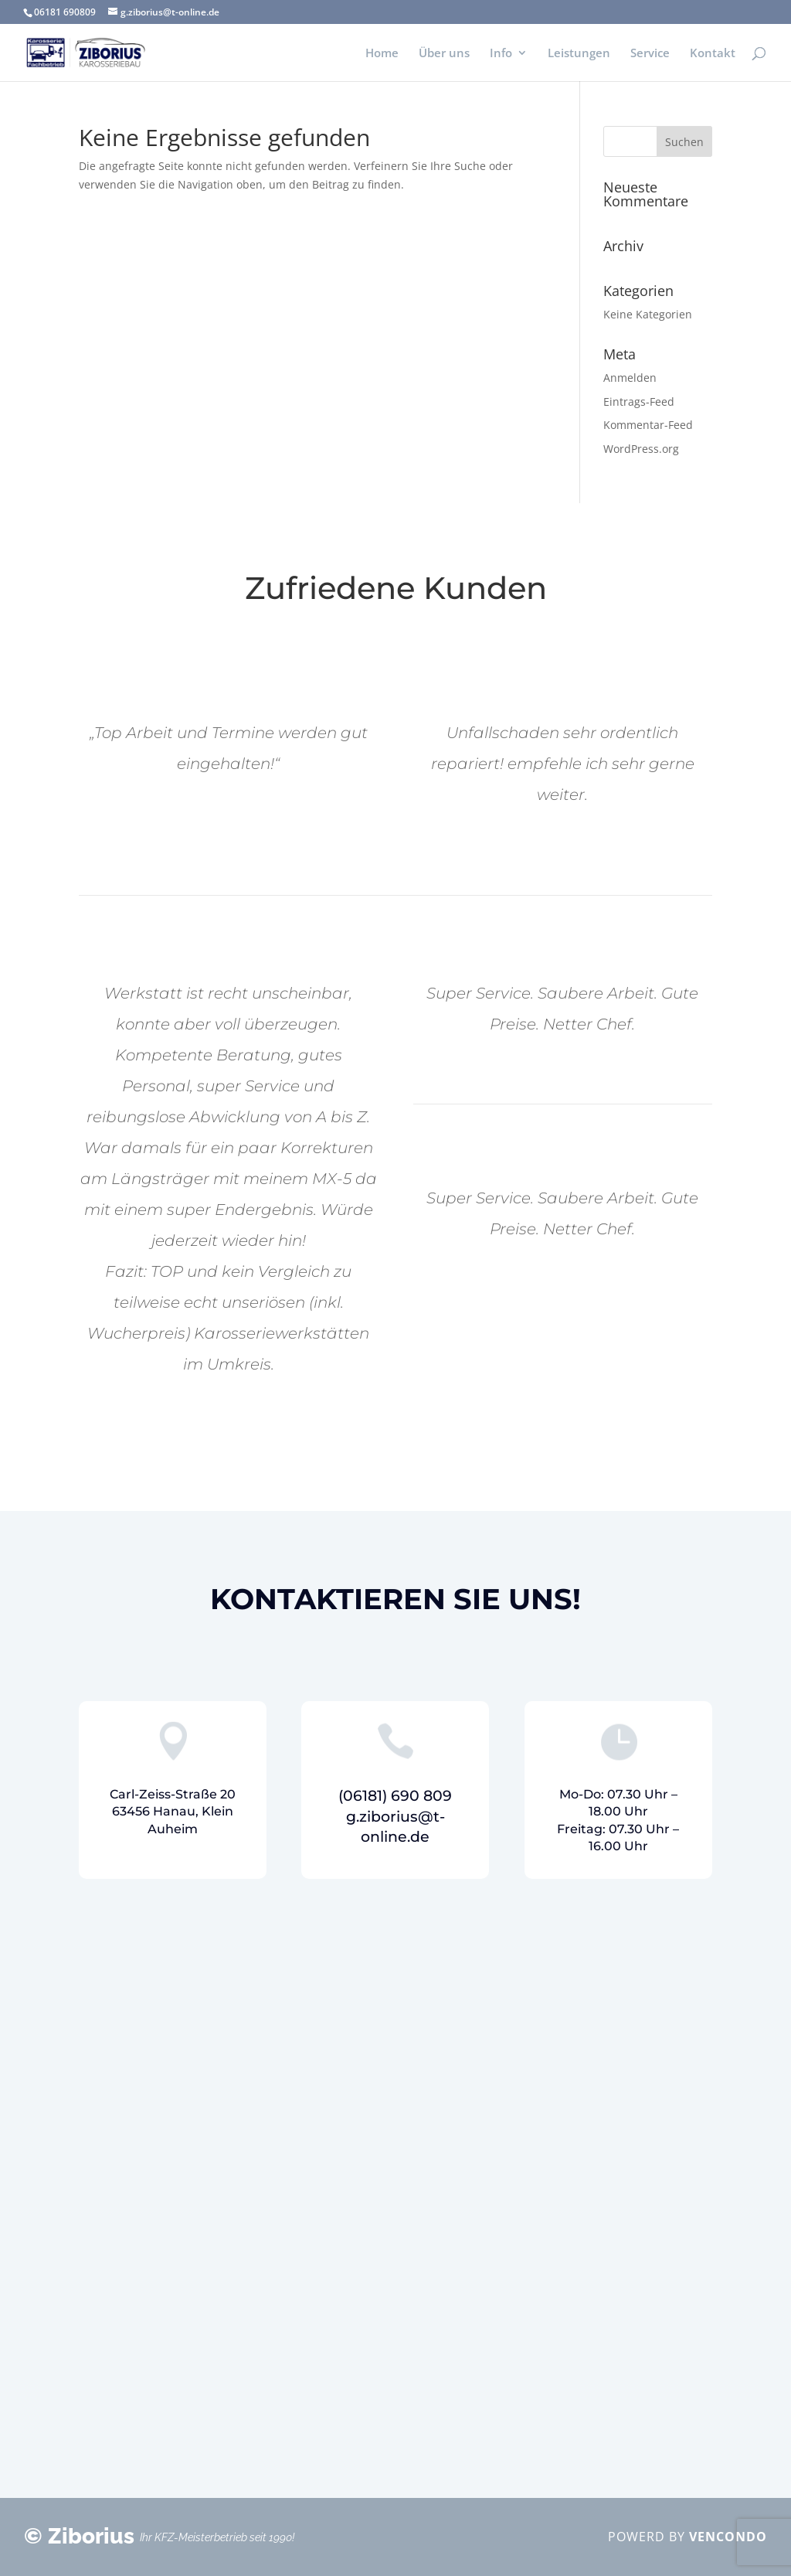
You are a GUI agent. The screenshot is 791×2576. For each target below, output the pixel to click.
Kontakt (712, 53)
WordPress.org (641, 448)
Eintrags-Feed (638, 401)
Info (501, 53)
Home (382, 53)
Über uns (444, 53)
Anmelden (630, 377)
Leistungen (579, 53)
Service (650, 53)
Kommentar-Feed (648, 424)
